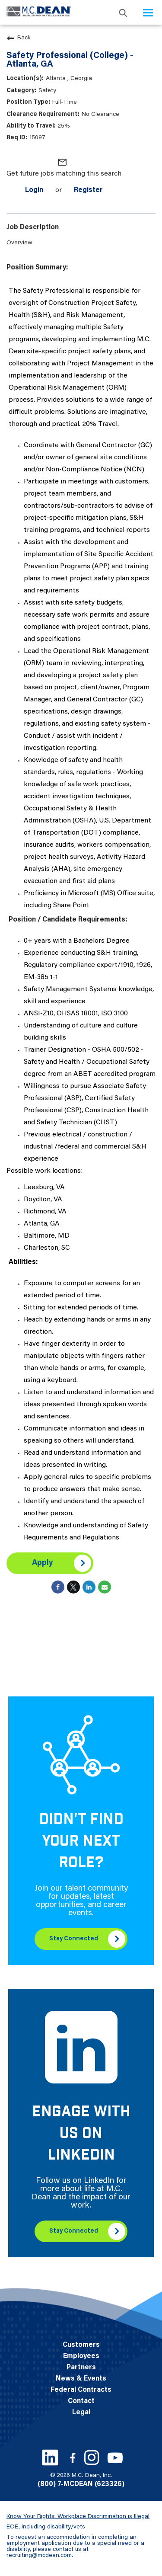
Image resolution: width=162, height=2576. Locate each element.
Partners (81, 2367)
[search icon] (123, 12)
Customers (81, 2345)
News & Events (81, 2378)
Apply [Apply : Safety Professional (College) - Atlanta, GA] (42, 1563)
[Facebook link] (73, 2457)
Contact (81, 2401)
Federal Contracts (81, 2390)
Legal (81, 2412)
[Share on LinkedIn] (89, 1587)
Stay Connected (73, 1939)
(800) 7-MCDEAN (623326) (81, 2484)
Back (18, 38)
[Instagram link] (91, 2457)
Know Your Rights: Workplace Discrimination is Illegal (77, 2517)
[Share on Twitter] (73, 1587)
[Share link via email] (104, 1587)
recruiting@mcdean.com (39, 2556)
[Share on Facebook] (58, 1587)
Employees (81, 2356)
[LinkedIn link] (50, 2457)
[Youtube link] (115, 2457)
